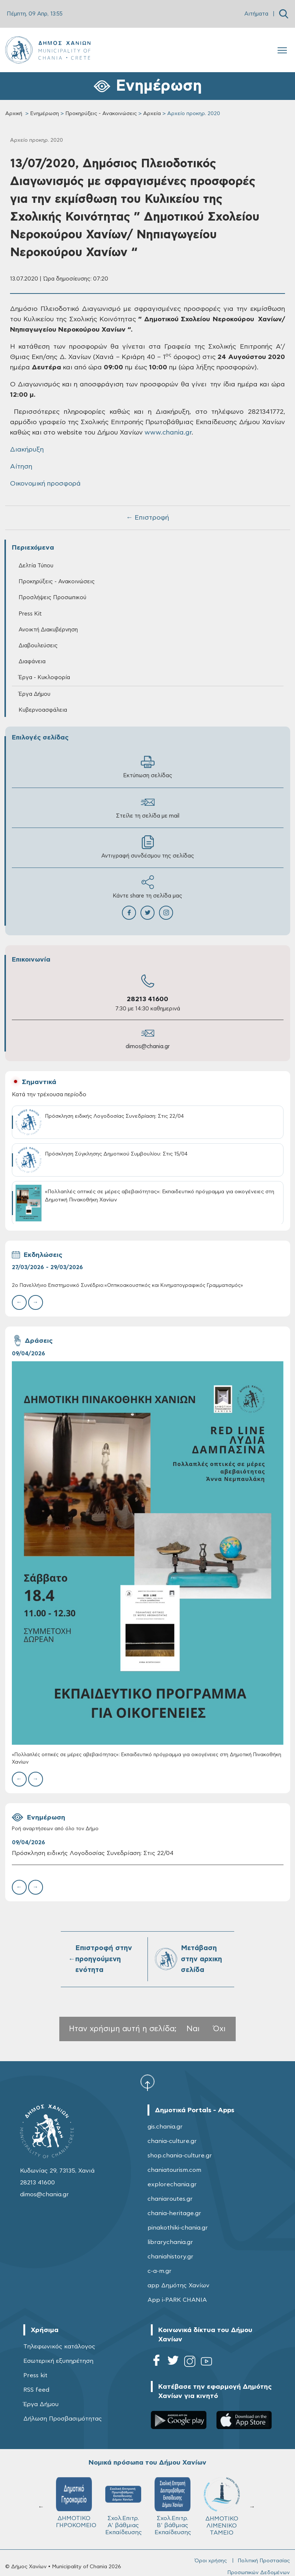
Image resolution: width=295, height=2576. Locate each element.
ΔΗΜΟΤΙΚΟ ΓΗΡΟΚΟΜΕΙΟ (76, 2502)
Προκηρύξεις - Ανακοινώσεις (101, 113)
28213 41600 (147, 999)
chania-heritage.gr (174, 2213)
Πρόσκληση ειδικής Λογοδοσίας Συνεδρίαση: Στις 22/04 (92, 1853)
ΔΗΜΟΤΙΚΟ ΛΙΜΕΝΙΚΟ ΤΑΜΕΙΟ (222, 2506)
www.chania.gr (168, 432)
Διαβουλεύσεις (38, 645)
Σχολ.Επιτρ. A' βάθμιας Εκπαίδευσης (123, 2506)
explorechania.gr (172, 2184)
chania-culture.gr (172, 2141)
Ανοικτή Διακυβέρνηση (48, 630)
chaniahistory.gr (170, 2257)
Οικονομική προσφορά (45, 483)
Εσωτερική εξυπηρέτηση (58, 2361)
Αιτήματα (256, 14)
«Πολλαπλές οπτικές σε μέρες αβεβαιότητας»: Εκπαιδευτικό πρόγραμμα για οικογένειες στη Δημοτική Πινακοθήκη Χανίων (146, 1758)
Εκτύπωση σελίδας (147, 766)
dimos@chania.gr (148, 1046)
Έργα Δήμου (34, 694)
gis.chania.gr (165, 2127)
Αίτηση (21, 466)
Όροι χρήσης (211, 2560)
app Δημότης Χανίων (178, 2285)
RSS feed (36, 2390)
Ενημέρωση (44, 113)
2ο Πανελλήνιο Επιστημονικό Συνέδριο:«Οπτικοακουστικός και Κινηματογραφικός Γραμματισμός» (127, 1285)
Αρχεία (152, 113)
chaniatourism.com (174, 2170)
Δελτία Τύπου (36, 565)
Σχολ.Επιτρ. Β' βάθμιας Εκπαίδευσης (173, 2506)
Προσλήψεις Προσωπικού (52, 597)
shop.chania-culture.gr (180, 2156)
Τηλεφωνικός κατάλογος (59, 2346)
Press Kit (30, 614)
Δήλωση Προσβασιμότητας (62, 2419)
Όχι (219, 2029)
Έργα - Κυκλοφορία (44, 677)
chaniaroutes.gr (170, 2199)
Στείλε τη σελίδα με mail (147, 807)
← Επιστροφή (147, 517)
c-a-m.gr (160, 2271)
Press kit (35, 2375)
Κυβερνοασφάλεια (43, 710)
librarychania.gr (170, 2242)
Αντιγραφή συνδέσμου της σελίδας (147, 847)
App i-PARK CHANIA (177, 2300)
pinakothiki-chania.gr (178, 2228)
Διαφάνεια (32, 661)
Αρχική (13, 113)
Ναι (193, 2029)
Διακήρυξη (27, 449)
